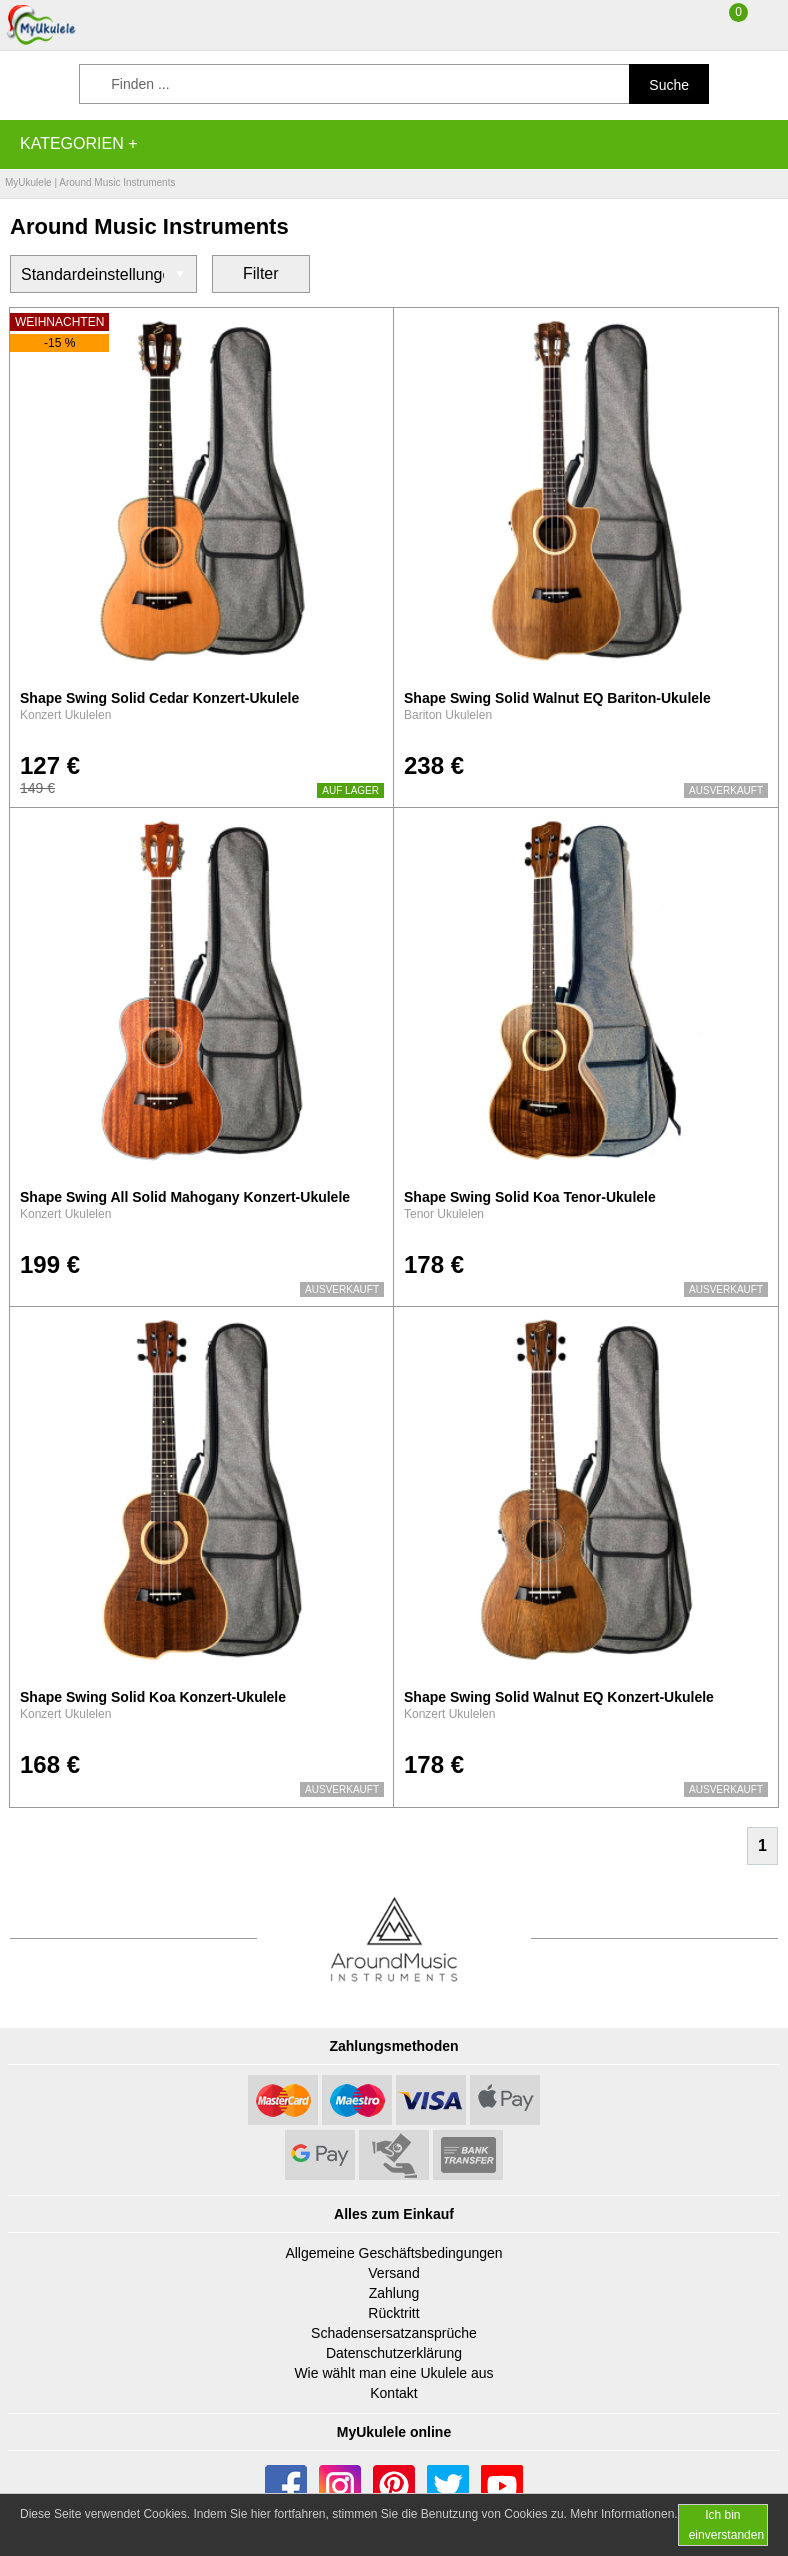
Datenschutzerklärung (394, 2353)
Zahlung (394, 2293)
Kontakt (393, 2393)
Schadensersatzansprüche (394, 2333)
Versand (393, 2273)
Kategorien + (79, 143)
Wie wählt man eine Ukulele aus (393, 2373)
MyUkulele (28, 182)
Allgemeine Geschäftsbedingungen (393, 2253)
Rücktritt (393, 2313)
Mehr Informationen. (623, 2514)
